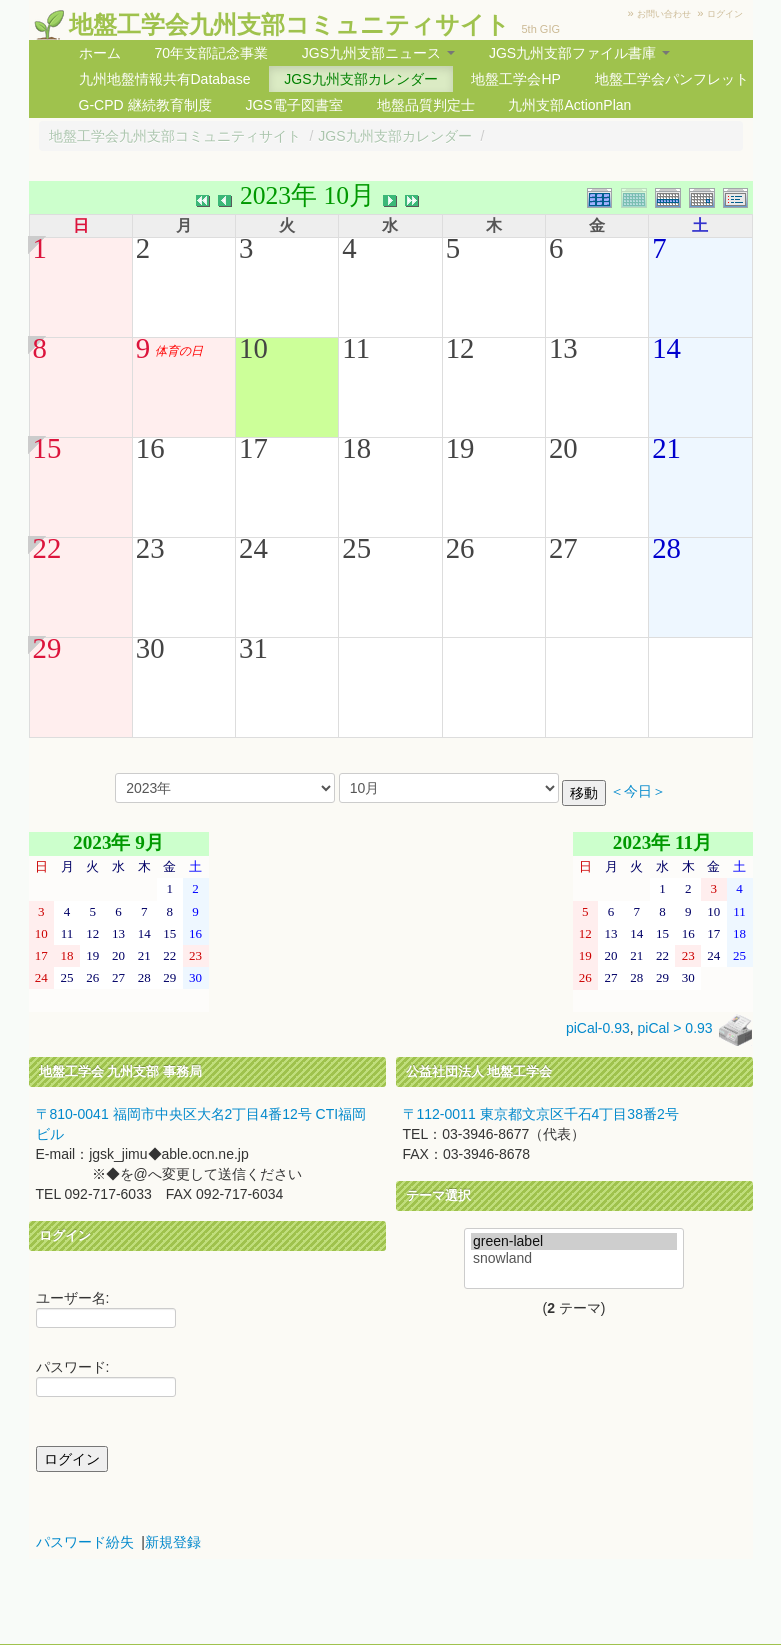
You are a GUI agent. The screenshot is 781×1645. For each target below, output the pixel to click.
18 (356, 448)
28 (666, 548)
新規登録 (173, 1542)
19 (460, 448)
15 (47, 448)
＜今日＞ (638, 791)
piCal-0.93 (598, 1029)
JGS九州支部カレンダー (360, 79)
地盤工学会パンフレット (672, 79)
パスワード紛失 (85, 1542)
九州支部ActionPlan (569, 105)
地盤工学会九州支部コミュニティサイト (289, 24)
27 (563, 548)
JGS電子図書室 (293, 105)
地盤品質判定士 (426, 105)
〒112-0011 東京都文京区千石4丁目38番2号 (541, 1114)
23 (150, 548)
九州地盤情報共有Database (165, 79)
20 (563, 448)
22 (47, 548)
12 (460, 348)
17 (253, 448)
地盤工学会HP (515, 79)
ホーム (100, 53)
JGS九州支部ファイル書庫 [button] (579, 53)
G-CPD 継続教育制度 (145, 105)
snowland (574, 1258)
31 (253, 648)
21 (666, 448)
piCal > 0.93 (675, 1029)
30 (150, 648)
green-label (574, 1241)
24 (253, 548)
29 (47, 648)
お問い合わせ (664, 14)
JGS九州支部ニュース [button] (378, 53)
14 (666, 348)
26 (460, 548)
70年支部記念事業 (211, 53)
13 (563, 348)
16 (150, 448)
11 (356, 348)
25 (356, 548)
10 (253, 348)
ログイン (725, 14)
